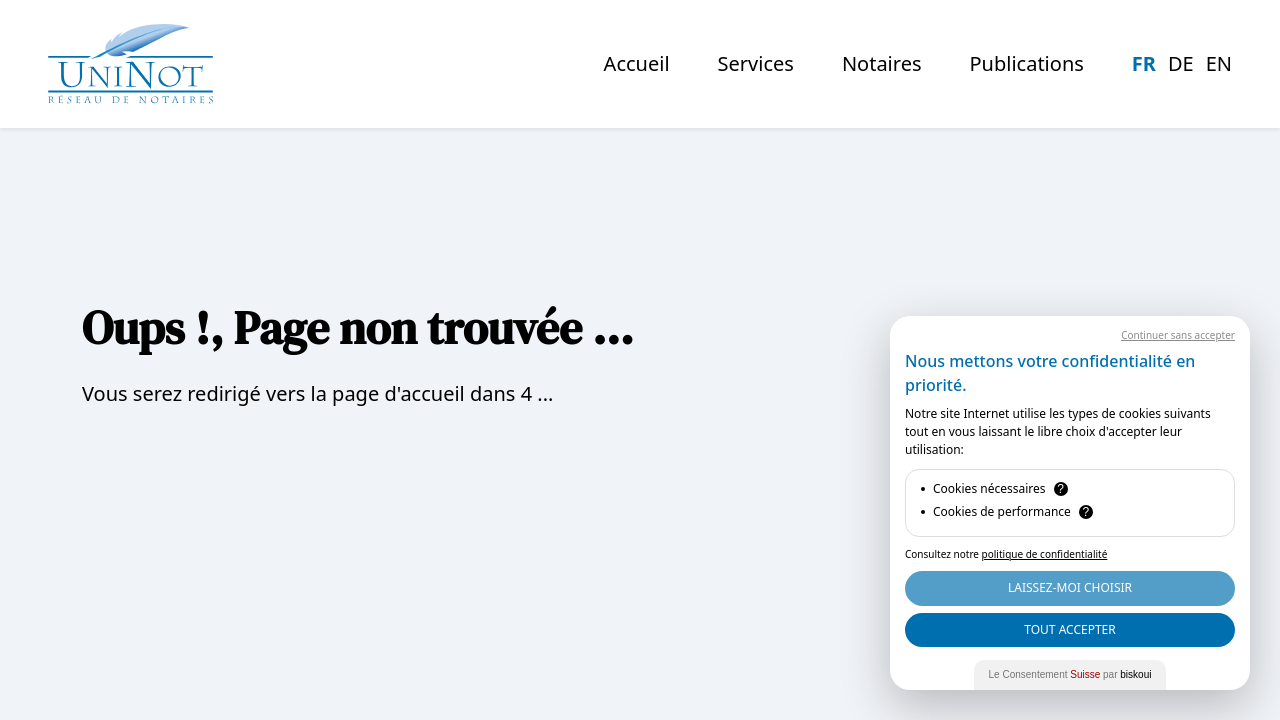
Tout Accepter (1069, 629)
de (1181, 63)
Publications (1027, 63)
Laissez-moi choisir (1070, 587)
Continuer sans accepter (1178, 335)
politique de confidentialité (1045, 554)
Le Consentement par (1070, 674)
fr (1144, 63)
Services (756, 63)
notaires (882, 63)
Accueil (637, 63)
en (1219, 63)
